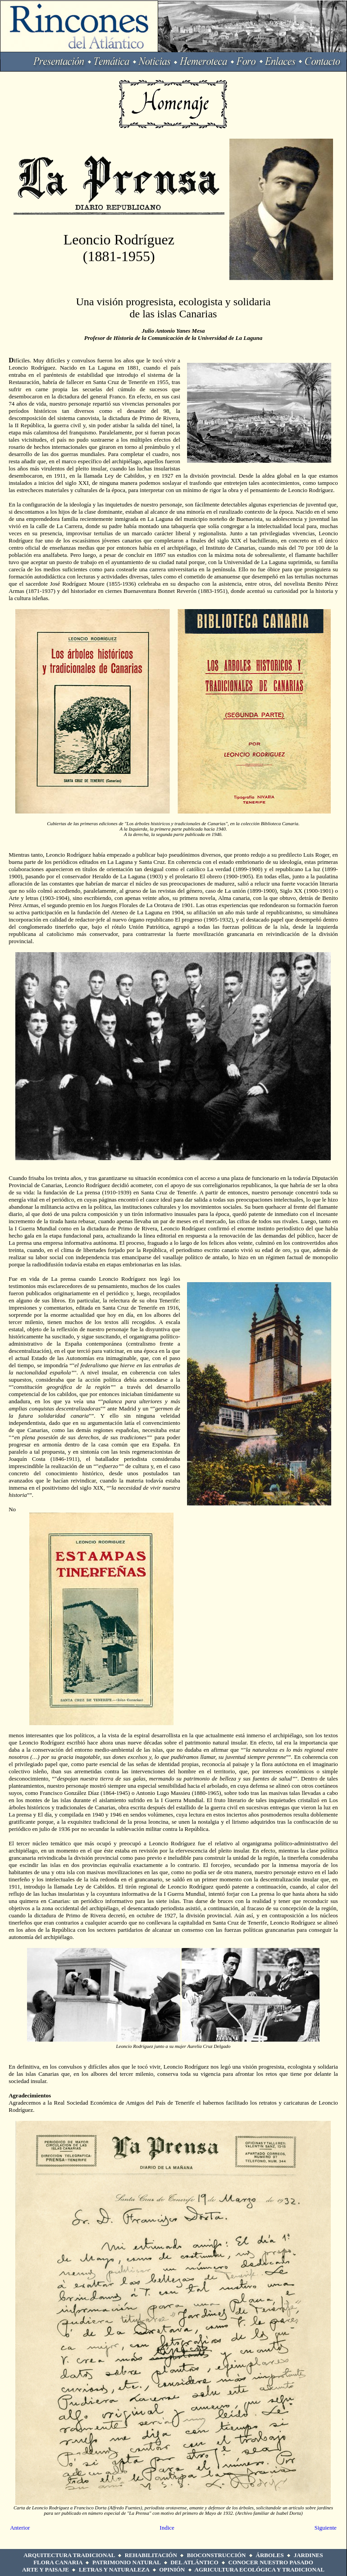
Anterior (20, 2527)
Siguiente (326, 2527)
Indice (167, 2527)
